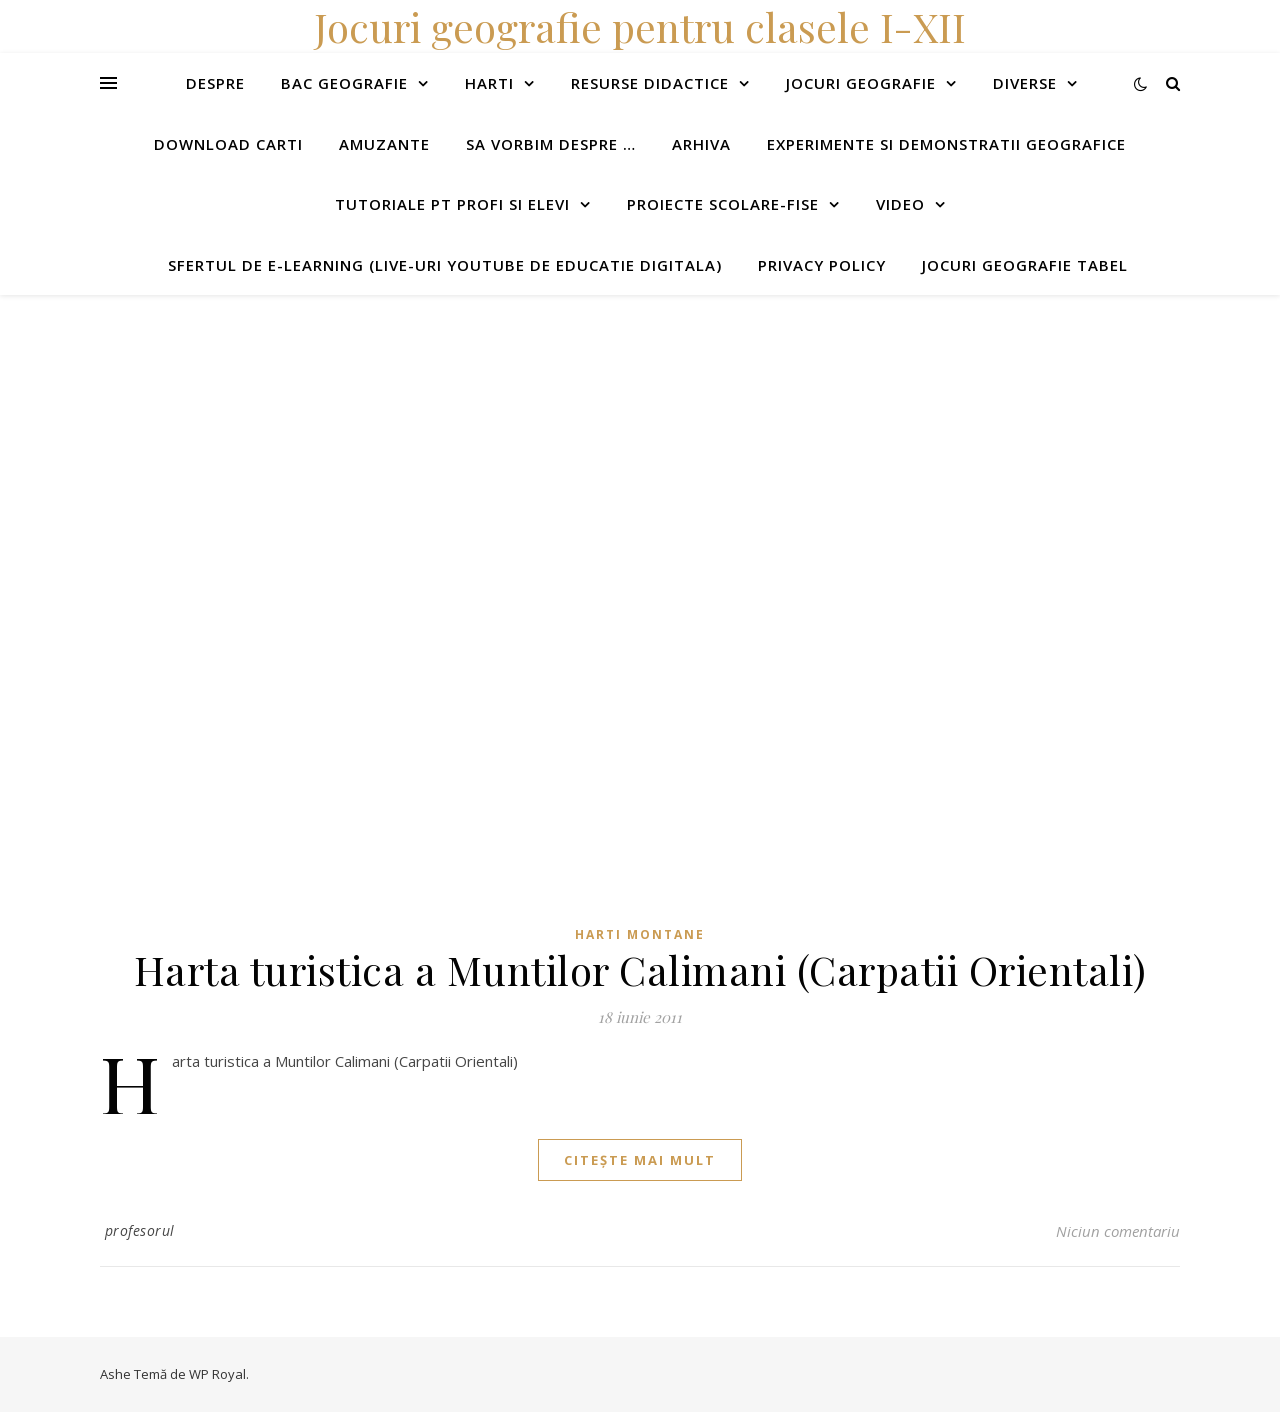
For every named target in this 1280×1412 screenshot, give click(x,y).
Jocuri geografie (861, 83)
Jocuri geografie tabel (1025, 265)
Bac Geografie (344, 83)
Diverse (1025, 83)
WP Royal (217, 1374)
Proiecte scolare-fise (723, 204)
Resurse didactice (650, 83)
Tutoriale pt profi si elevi (452, 204)
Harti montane (640, 934)
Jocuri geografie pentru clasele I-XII (640, 26)
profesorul (140, 1230)
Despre (215, 83)
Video (900, 204)
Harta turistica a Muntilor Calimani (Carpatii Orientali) (640, 969)
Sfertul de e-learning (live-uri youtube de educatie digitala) (445, 265)
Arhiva (701, 144)
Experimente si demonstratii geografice (946, 144)
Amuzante (384, 144)
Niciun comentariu (1118, 1231)
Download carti (228, 144)
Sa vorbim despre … (551, 144)
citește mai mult (640, 1160)
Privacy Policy (822, 265)
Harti (489, 83)
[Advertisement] (600, 435)
